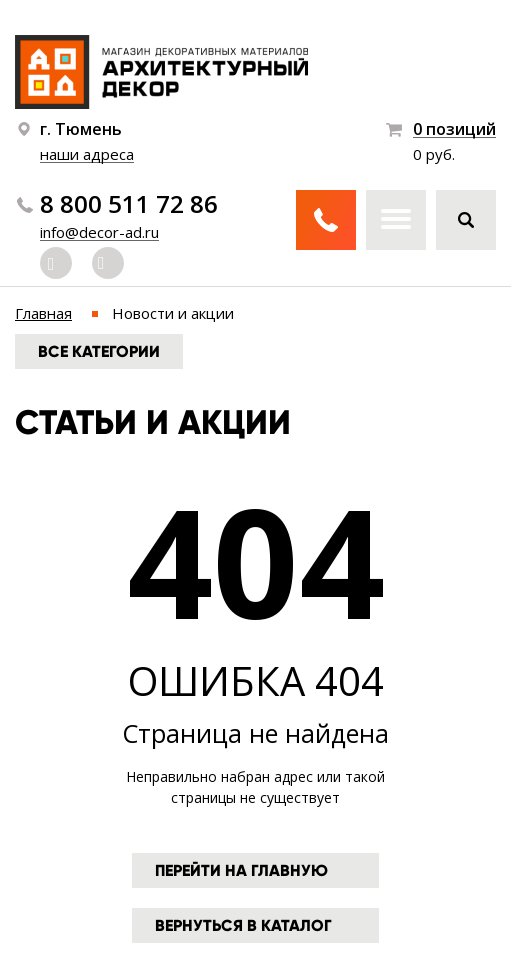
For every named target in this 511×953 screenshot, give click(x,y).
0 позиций (454, 129)
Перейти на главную (241, 870)
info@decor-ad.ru (99, 232)
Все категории (99, 351)
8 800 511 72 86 (129, 204)
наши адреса (87, 154)
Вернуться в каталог (243, 925)
